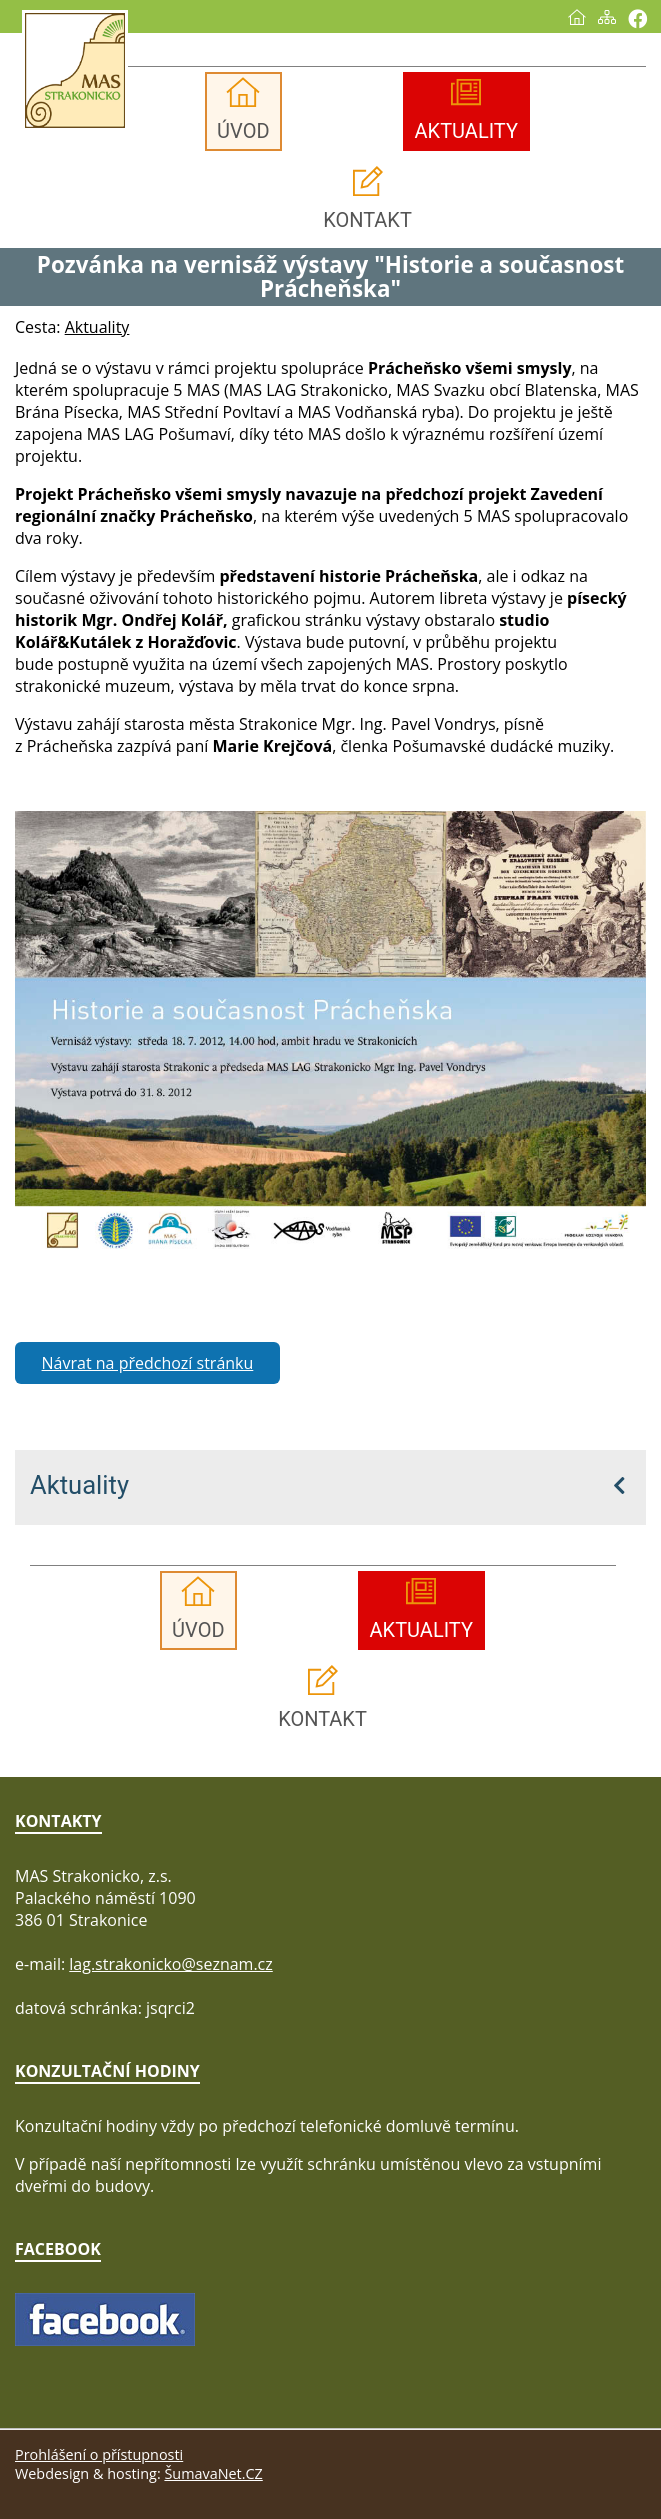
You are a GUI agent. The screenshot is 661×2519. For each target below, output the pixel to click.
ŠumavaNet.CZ (213, 2473)
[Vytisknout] (637, 18)
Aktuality (79, 1485)
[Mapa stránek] (607, 17)
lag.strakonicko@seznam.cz (171, 1964)
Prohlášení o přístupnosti (99, 2454)
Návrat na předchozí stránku (148, 1363)
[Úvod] (577, 17)
